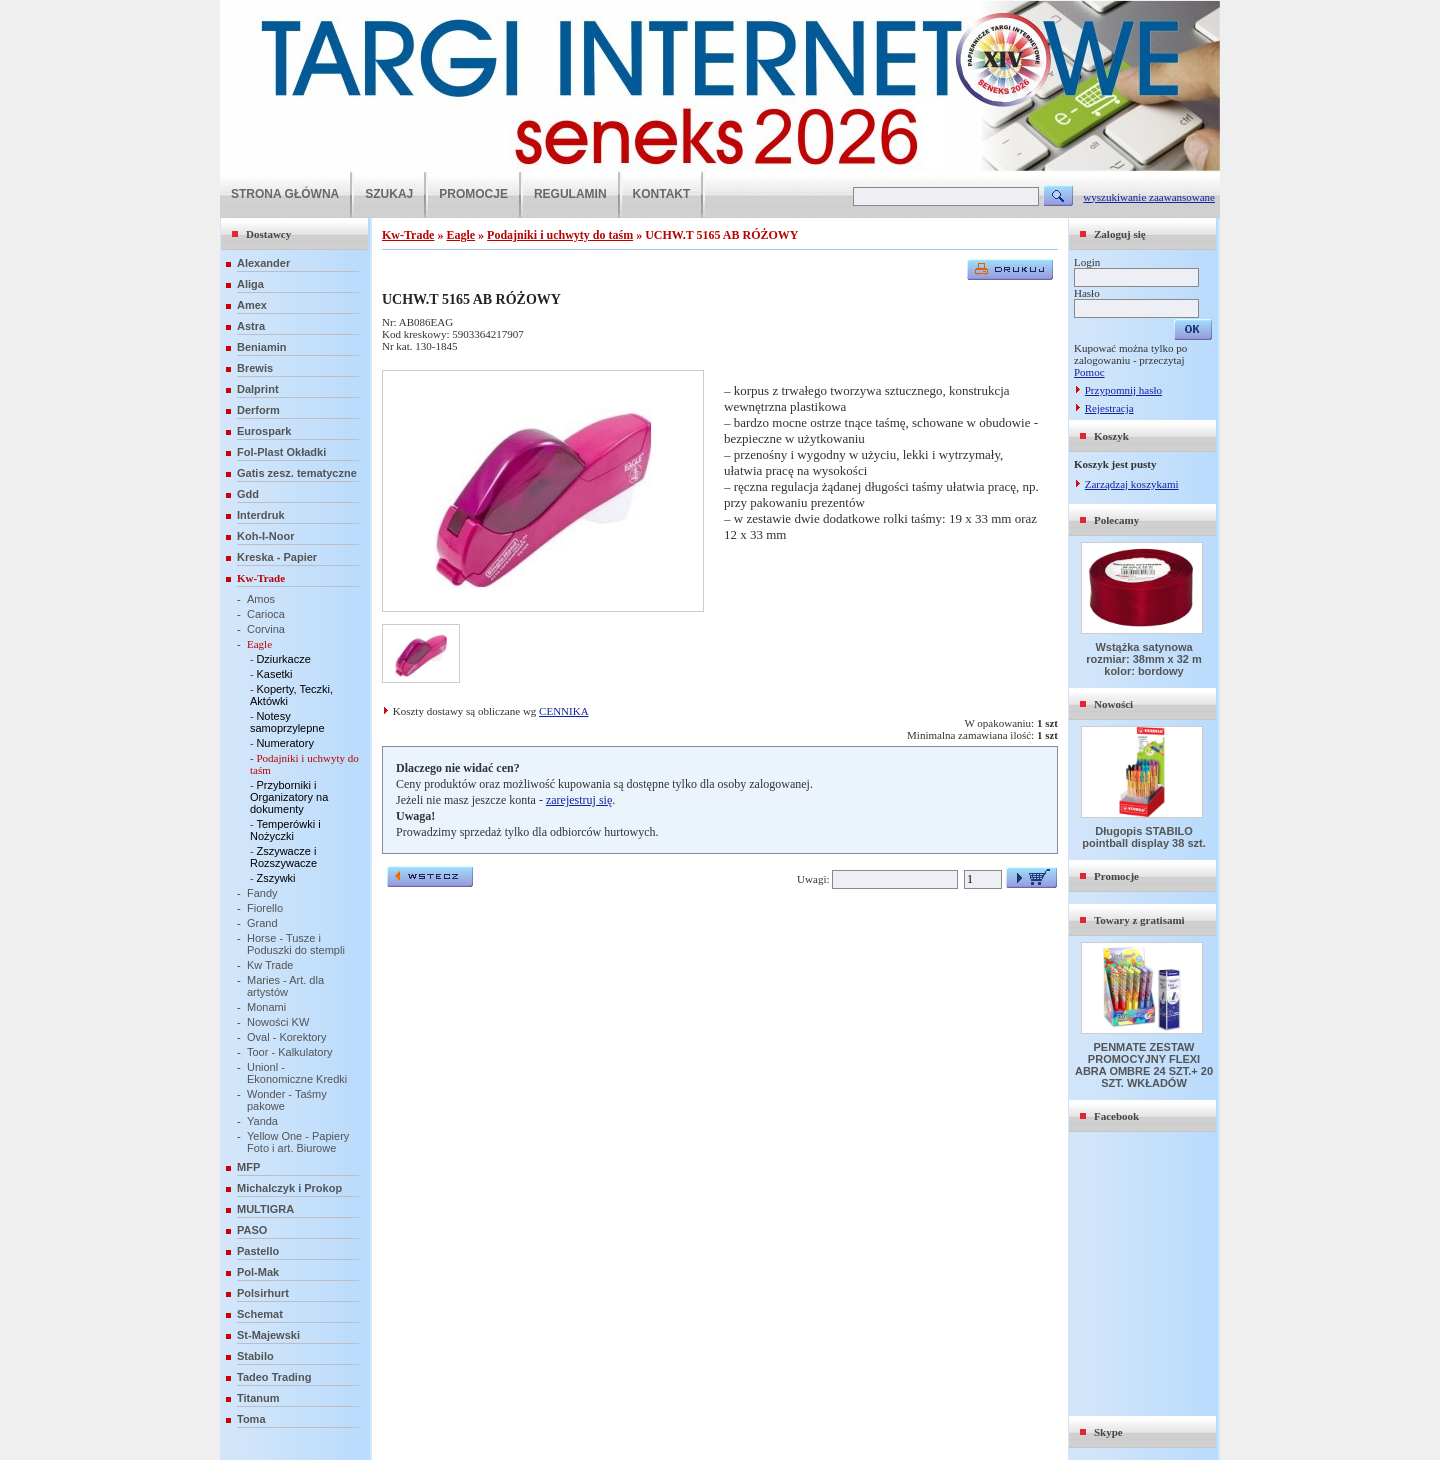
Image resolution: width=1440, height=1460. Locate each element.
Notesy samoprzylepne (287, 722)
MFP (248, 1167)
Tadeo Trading (274, 1377)
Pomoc (1089, 372)
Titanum (258, 1398)
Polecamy (1116, 520)
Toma (251, 1419)
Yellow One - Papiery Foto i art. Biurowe (298, 1142)
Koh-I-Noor (265, 536)
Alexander (263, 263)
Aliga (250, 284)
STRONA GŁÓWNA (285, 194)
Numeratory (284, 743)
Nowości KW (278, 1022)
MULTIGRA (265, 1209)
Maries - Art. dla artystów (285, 986)
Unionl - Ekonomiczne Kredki (297, 1073)
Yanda (262, 1121)
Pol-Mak (258, 1272)
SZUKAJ (389, 194)
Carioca (266, 614)
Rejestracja (1109, 408)
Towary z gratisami (1139, 920)
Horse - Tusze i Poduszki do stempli (296, 944)
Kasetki (274, 674)
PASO (252, 1230)
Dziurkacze (283, 659)
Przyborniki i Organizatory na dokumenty (289, 797)
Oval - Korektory (286, 1037)
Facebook (1116, 1116)
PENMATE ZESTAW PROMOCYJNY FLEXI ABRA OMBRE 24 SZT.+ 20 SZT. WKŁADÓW (1144, 1065)
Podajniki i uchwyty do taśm (560, 235)
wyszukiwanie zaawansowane (1149, 197)
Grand (262, 923)
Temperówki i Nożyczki (285, 830)
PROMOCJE (473, 194)
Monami (266, 1007)
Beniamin (262, 347)
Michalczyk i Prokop (289, 1188)
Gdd (248, 494)
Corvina (266, 629)
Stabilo (255, 1356)
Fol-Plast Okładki (281, 452)
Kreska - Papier (277, 557)
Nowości (1113, 704)
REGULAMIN (570, 194)
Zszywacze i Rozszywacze (283, 857)
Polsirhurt (263, 1293)
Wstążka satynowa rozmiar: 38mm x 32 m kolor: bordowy (1144, 659)
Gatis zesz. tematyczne (297, 473)
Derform (258, 410)
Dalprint (258, 389)
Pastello (258, 1251)
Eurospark (264, 431)
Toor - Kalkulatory (290, 1052)
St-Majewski (268, 1335)
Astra (251, 326)
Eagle (259, 644)
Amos (261, 599)
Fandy (262, 893)
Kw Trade (270, 965)
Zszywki (275, 878)
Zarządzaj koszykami (1132, 484)
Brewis (255, 368)
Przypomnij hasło (1123, 390)
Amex (252, 305)
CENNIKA (564, 711)
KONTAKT (662, 194)
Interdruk (261, 515)
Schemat (260, 1314)
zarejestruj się (579, 800)
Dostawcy (268, 234)
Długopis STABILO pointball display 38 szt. (1143, 837)
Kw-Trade (261, 578)
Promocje (1116, 876)
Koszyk (1111, 436)
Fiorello (265, 908)
